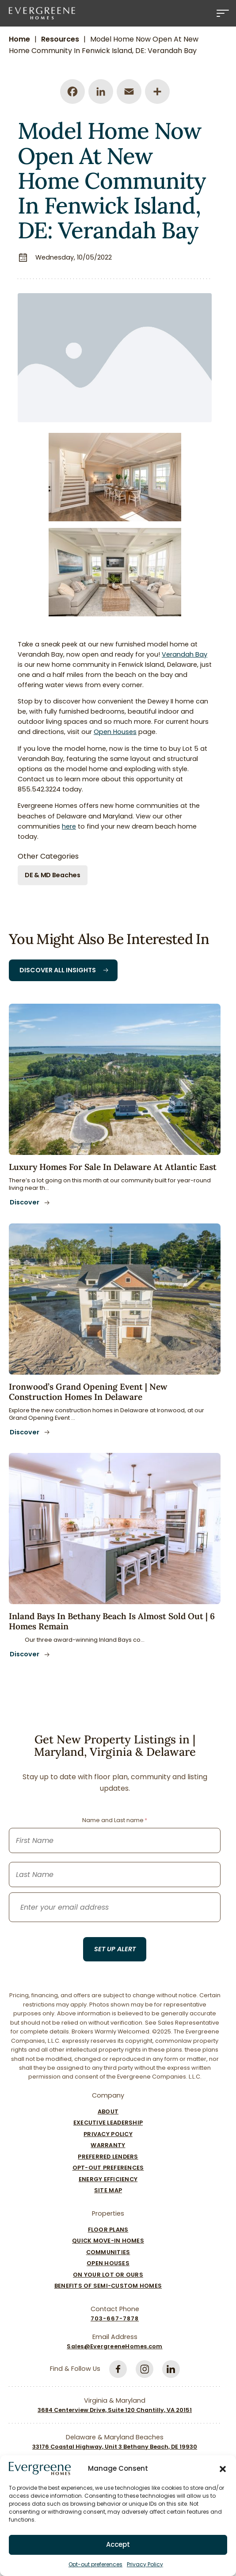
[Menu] (222, 13)
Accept (118, 2544)
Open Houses (108, 2263)
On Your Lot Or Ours (108, 2274)
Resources (60, 39)
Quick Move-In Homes (108, 2240)
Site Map (108, 2190)
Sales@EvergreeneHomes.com (114, 2346)
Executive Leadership (108, 2122)
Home (19, 39)
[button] (222, 2468)
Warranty (108, 2145)
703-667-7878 (115, 2318)
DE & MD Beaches (52, 875)
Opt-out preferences (95, 2564)
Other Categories (48, 856)
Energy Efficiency (108, 2179)
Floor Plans (108, 2229)
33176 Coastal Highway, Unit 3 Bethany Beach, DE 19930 (114, 2446)
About (108, 2111)
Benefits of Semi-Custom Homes (108, 2285)
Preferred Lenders (108, 2156)
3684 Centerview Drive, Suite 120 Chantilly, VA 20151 (115, 2410)
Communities (108, 2252)
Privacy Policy (145, 2564)
